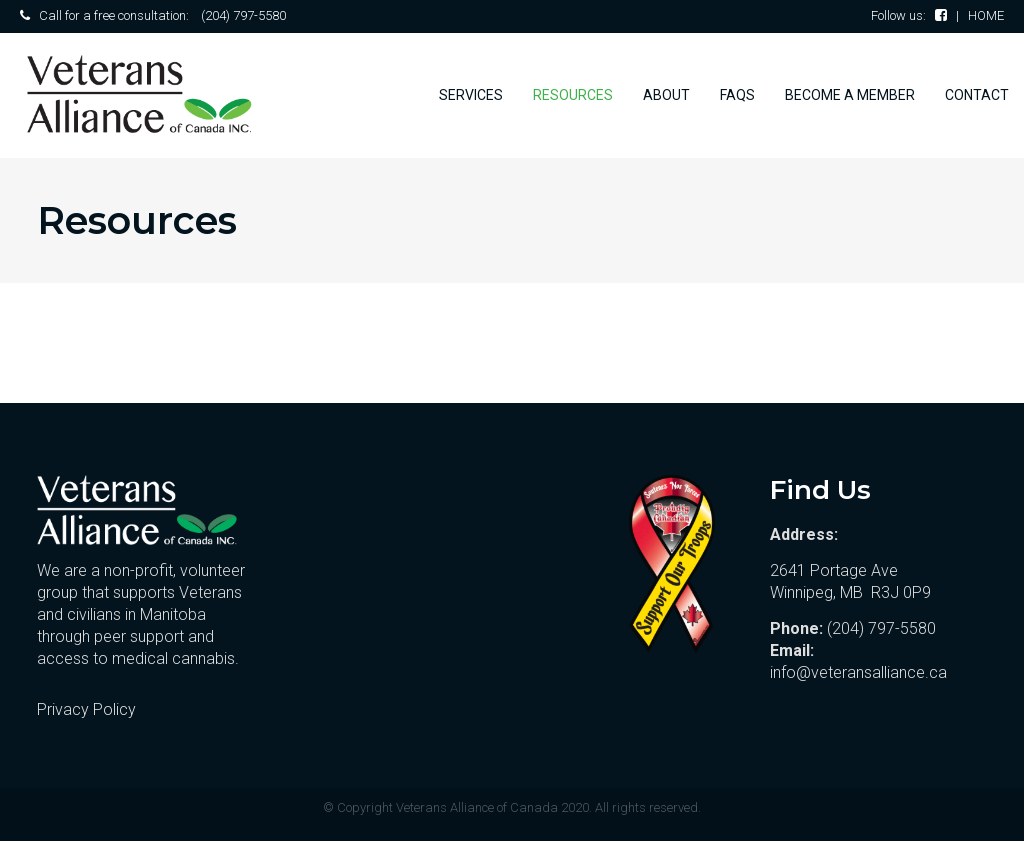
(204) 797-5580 (243, 15)
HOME (986, 15)
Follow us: (909, 15)
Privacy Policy (86, 709)
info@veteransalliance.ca (858, 672)
